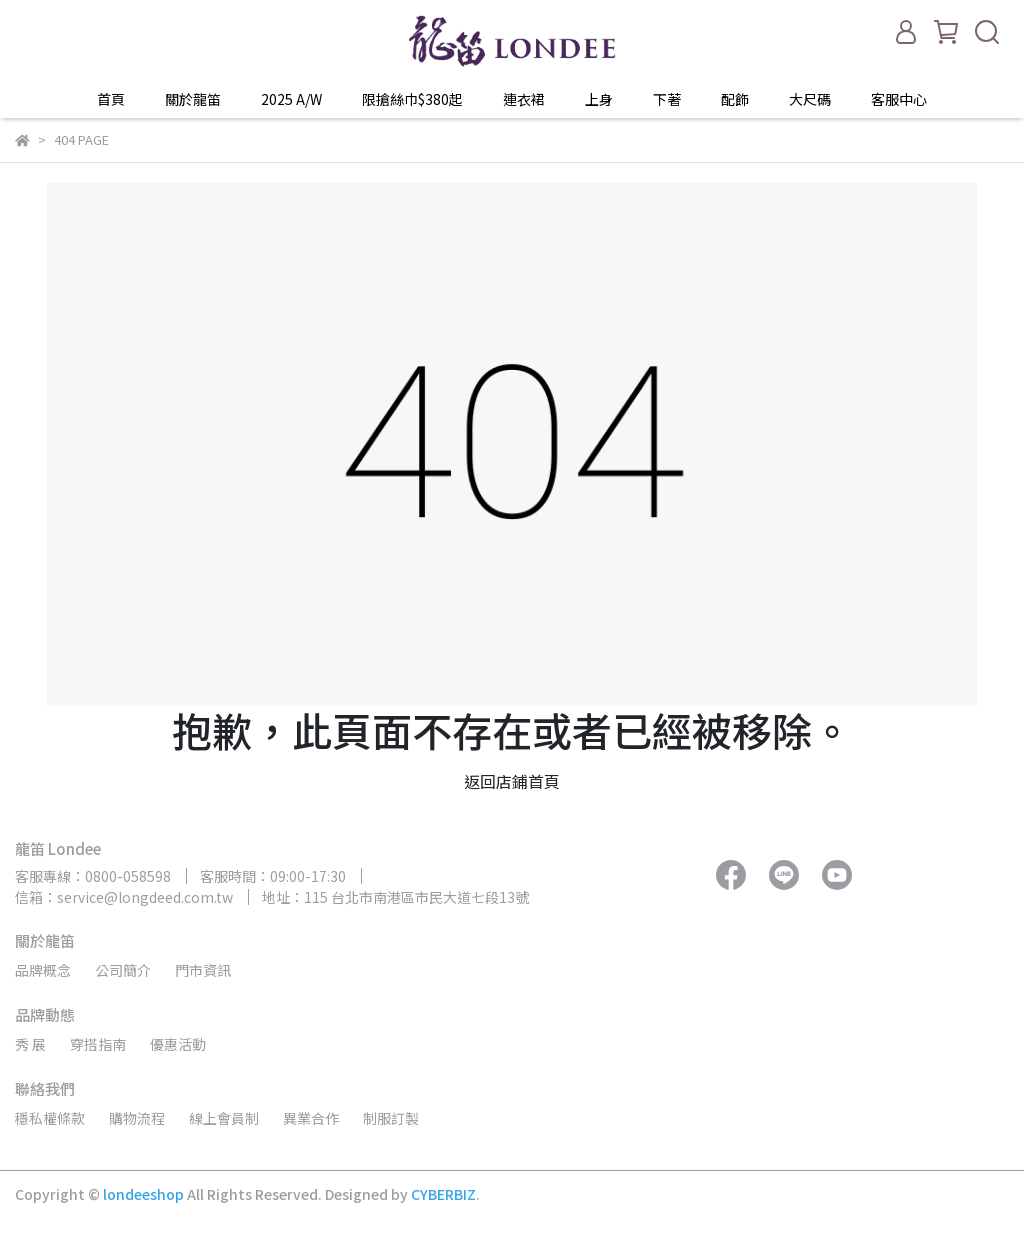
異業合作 (311, 1118)
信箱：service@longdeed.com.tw (124, 897)
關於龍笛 (193, 99)
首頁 (111, 99)
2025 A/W (291, 99)
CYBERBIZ (443, 1194)
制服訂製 (391, 1118)
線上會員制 (224, 1118)
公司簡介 (123, 970)
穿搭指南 (98, 1044)
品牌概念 (43, 970)
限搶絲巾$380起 (412, 99)
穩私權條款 (50, 1118)
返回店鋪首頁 (512, 781)
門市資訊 (203, 970)
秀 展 (30, 1044)
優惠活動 (178, 1044)
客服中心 (899, 99)
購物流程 (137, 1118)
